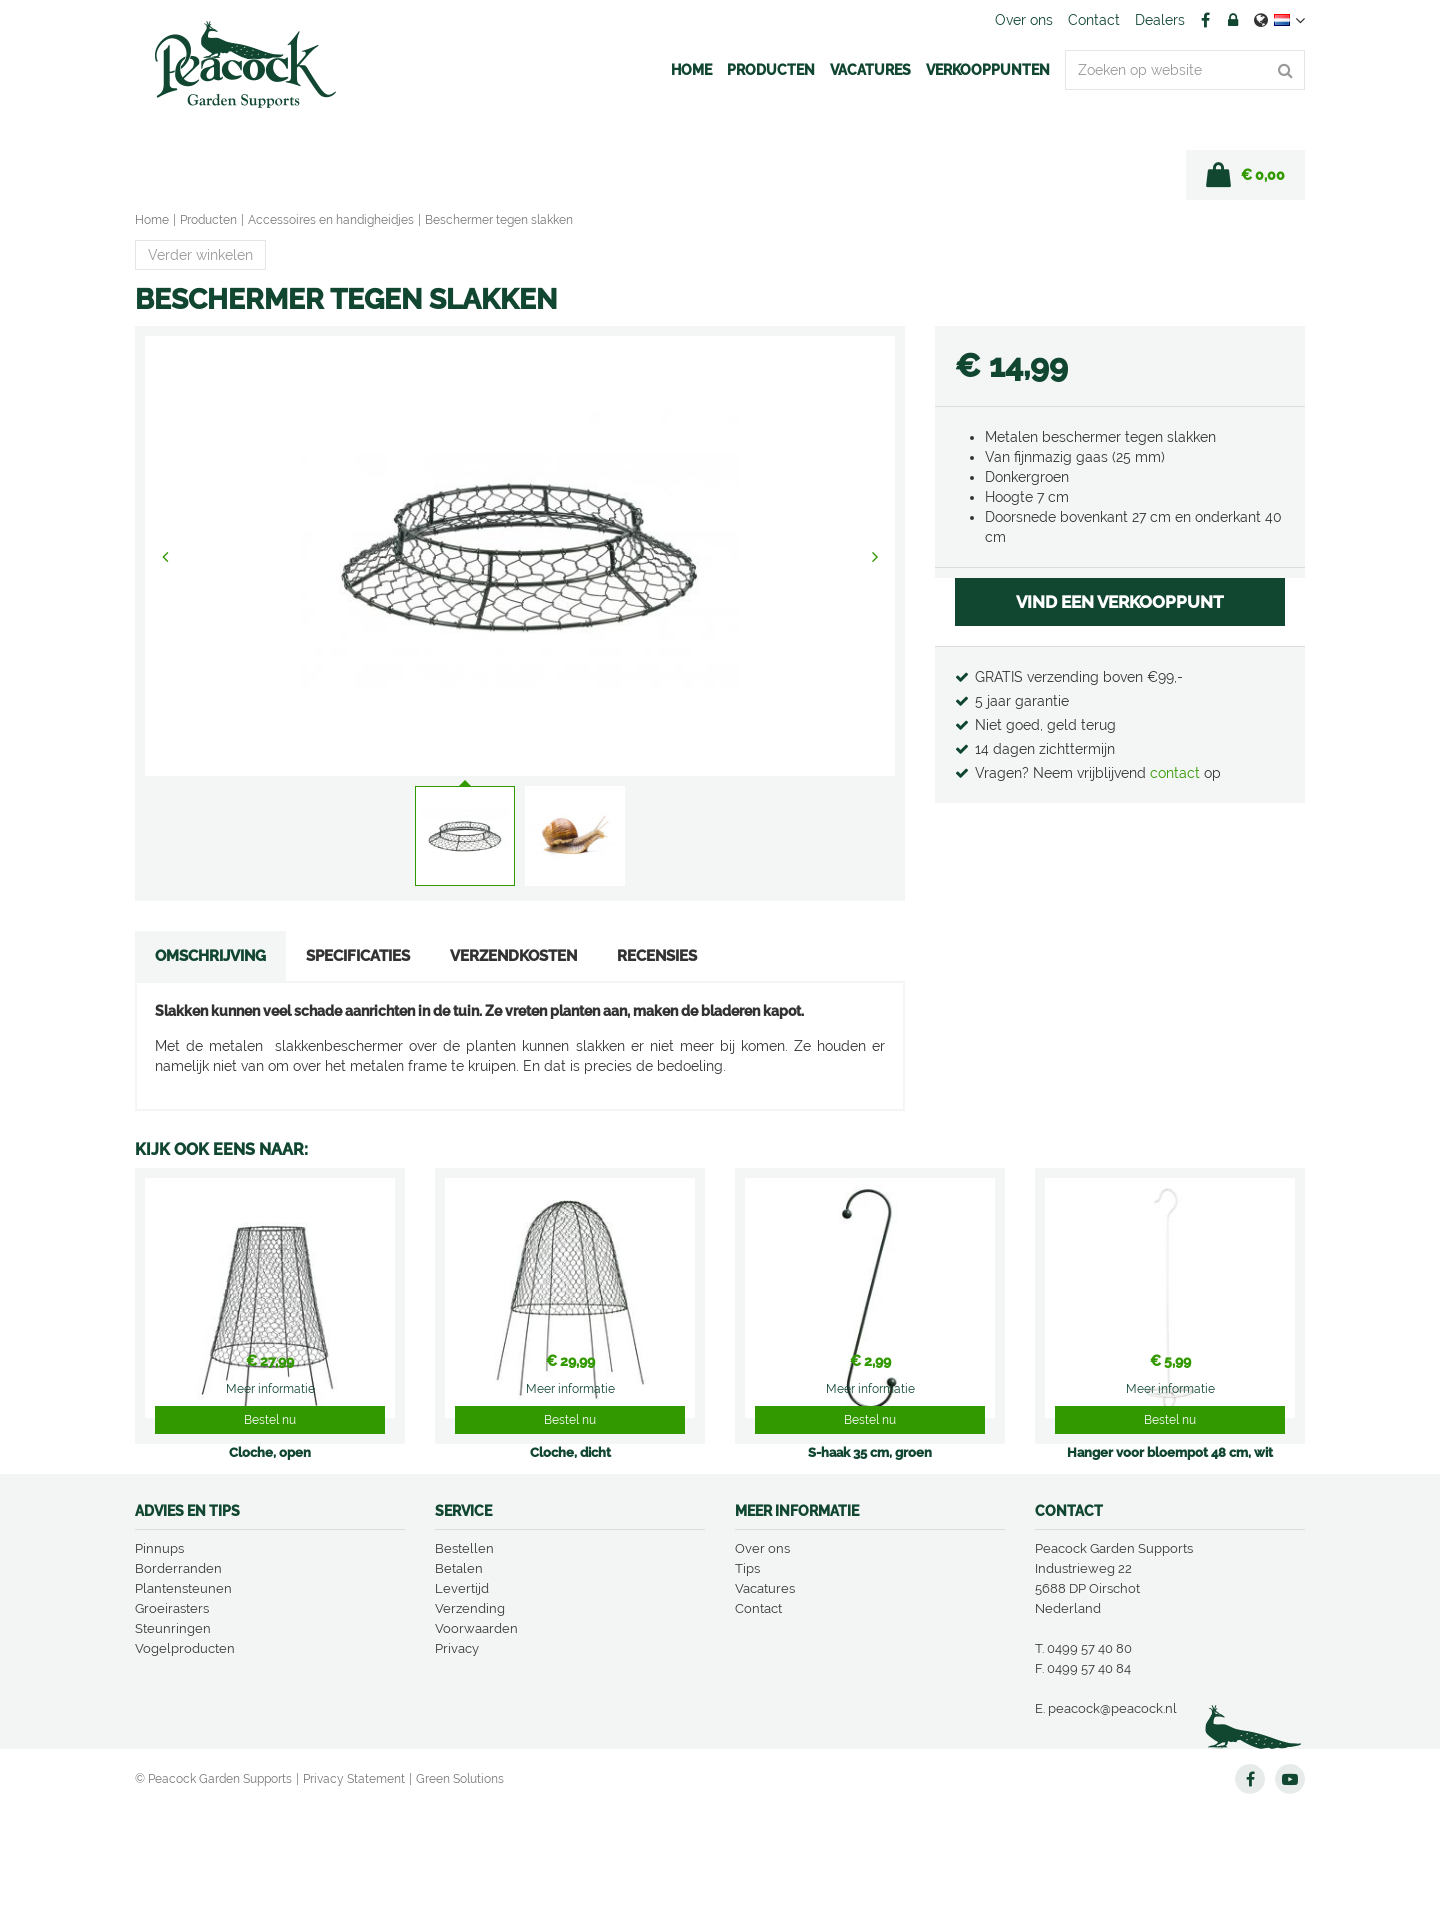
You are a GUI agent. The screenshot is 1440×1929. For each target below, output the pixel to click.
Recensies (657, 956)
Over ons (762, 1668)
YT (1290, 1899)
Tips (747, 1688)
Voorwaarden (476, 1748)
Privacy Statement (354, 1899)
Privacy (457, 1768)
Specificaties (358, 956)
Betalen (459, 1688)
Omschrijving (210, 956)
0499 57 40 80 (1089, 1768)
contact (1177, 773)
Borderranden (178, 1688)
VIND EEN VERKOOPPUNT (1120, 602)
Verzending (470, 1728)
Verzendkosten (513, 956)
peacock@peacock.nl (1112, 1828)
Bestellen (464, 1668)
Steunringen (173, 1748)
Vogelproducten (185, 1768)
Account (1233, 20)
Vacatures (765, 1708)
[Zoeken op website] (1185, 70)
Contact (758, 1728)
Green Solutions (460, 1899)
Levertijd (462, 1708)
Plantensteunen (183, 1708)
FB (1205, 20)
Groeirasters (172, 1728)
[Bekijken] (1245, 175)
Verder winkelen (200, 255)
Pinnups (159, 1668)
